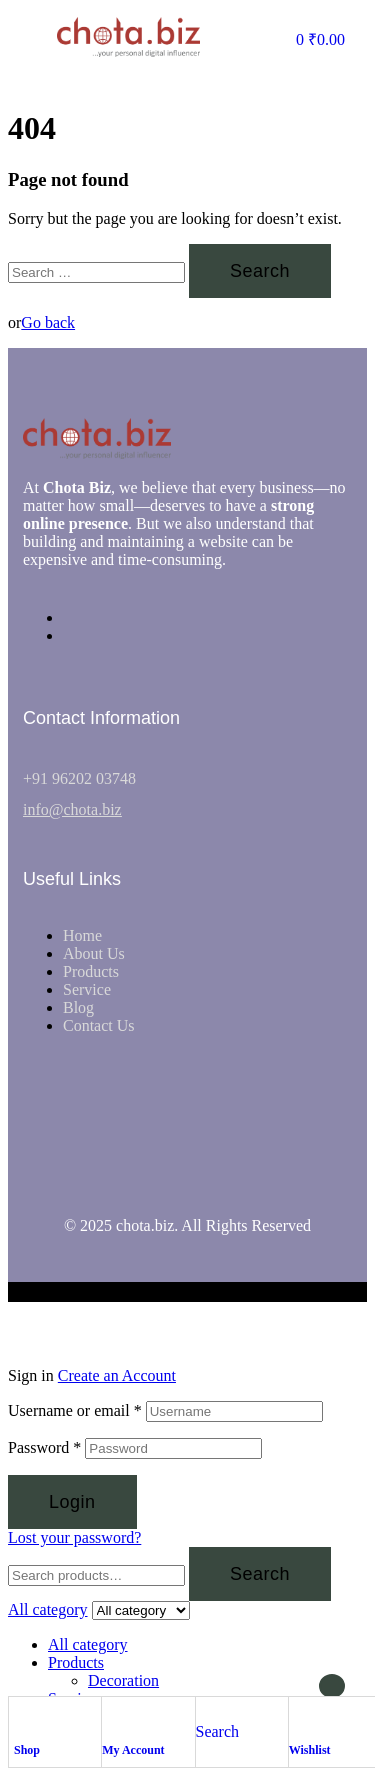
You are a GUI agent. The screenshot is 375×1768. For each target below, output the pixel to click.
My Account (133, 1750)
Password (44, 1447)
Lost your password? (74, 1537)
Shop (27, 1750)
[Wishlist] (299, 1717)
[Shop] (24, 1717)
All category (88, 1644)
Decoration (123, 1680)
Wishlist (310, 1750)
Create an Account (117, 1375)
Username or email (75, 1410)
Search (260, 1574)
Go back (48, 322)
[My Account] (112, 1717)
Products (76, 1662)
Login (72, 1502)
